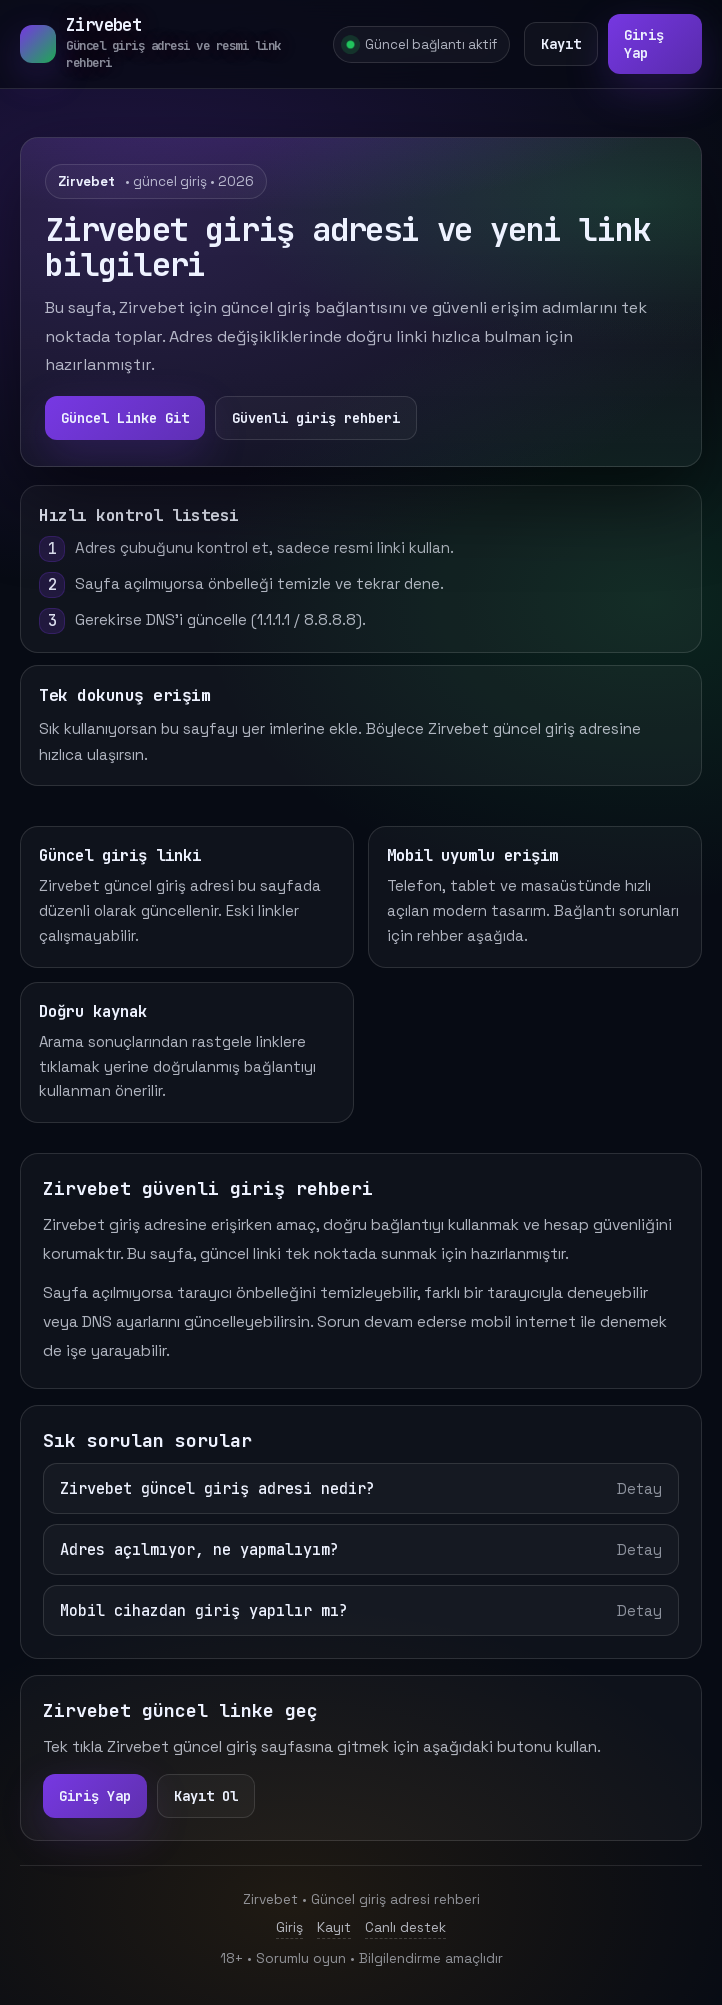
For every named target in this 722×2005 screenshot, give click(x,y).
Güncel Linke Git (125, 418)
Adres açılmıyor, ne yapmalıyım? (361, 1549)
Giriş (289, 1927)
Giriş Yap (644, 44)
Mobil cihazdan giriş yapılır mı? (361, 1610)
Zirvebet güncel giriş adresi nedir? (361, 1488)
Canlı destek (405, 1927)
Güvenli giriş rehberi (316, 418)
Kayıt (561, 44)
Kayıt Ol (206, 1796)
